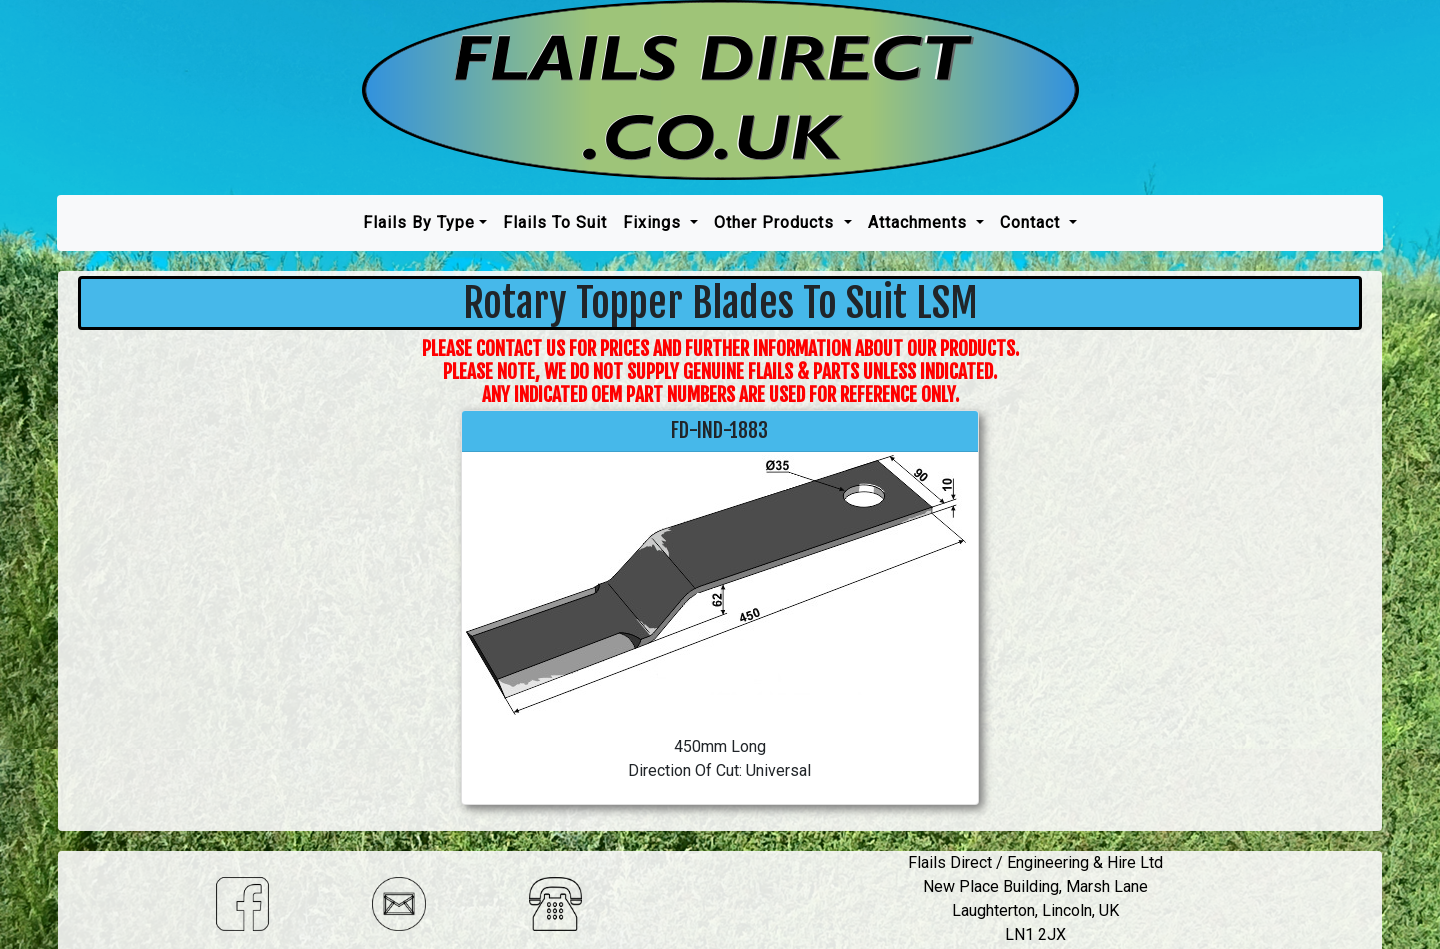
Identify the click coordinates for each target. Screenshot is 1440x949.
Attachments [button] (920, 222)
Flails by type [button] (419, 222)
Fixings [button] (654, 222)
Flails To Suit (555, 222)
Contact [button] (1032, 222)
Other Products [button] (776, 222)
